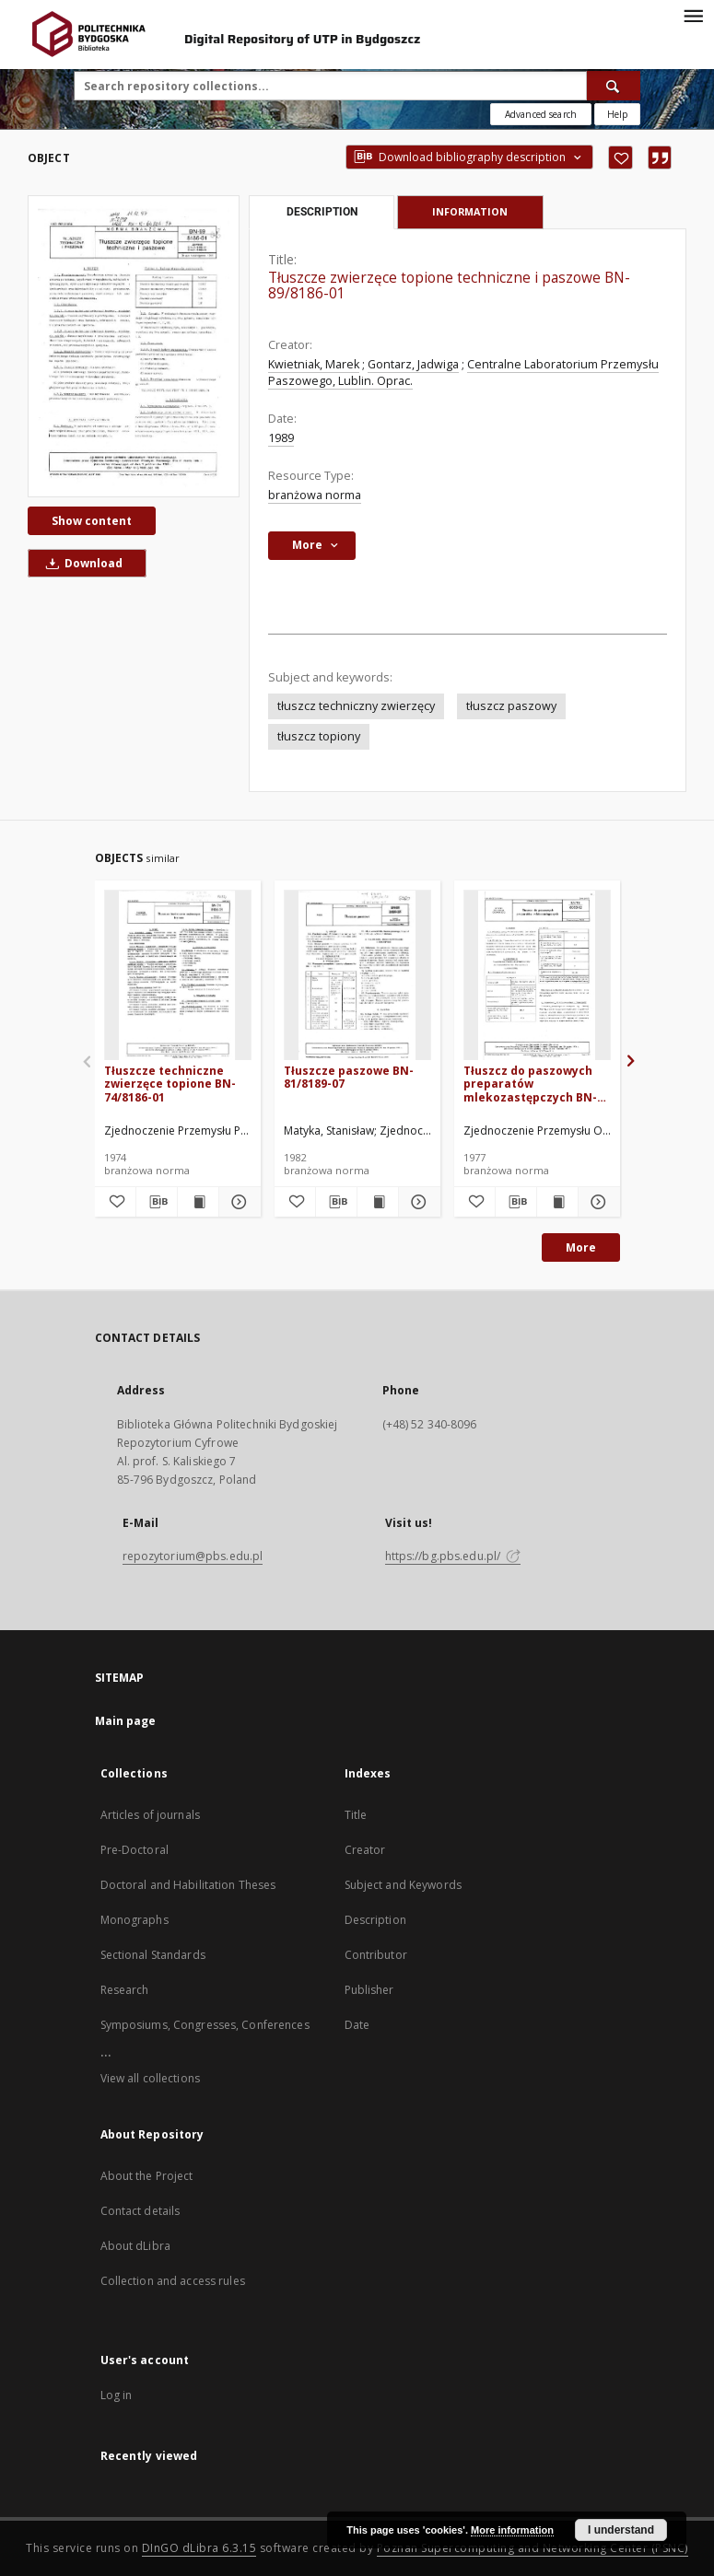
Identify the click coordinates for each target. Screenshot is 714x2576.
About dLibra (135, 2246)
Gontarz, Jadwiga (413, 364)
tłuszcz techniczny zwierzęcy (356, 706)
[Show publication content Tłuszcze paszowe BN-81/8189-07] (377, 1202)
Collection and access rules (172, 2281)
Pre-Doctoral (134, 1850)
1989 (281, 438)
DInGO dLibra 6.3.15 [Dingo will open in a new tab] (199, 2548)
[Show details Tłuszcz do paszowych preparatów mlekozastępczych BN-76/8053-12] (596, 1202)
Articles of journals (150, 1815)
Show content (92, 521)
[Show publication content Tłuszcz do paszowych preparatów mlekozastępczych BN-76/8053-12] (557, 1202)
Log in (116, 2395)
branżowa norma (314, 495)
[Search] (613, 85)
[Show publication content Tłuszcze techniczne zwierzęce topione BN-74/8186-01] (198, 1202)
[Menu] (692, 14)
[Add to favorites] (620, 157)
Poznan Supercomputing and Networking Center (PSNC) (532, 2548)
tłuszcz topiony (318, 736)
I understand (621, 2530)
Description (375, 1920)
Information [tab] (470, 211)
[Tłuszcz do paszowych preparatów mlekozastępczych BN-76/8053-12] (537, 976)
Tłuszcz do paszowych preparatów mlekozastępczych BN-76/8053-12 (530, 1083)
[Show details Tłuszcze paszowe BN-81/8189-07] (416, 1202)
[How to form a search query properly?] (617, 114)
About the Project (146, 2176)
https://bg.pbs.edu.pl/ (453, 1556)
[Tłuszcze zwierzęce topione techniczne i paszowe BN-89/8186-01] (133, 345)
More (581, 1247)
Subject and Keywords (403, 1885)
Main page (126, 1721)
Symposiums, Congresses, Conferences (205, 2025)
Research (124, 1990)
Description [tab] (322, 211)
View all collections (150, 2078)
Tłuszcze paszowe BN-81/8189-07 (349, 1077)
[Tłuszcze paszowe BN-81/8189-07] (357, 976)
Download (81, 563)
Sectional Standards (152, 1955)
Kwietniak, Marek (313, 364)
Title (356, 1815)
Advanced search (541, 114)
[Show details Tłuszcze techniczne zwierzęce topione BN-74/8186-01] (237, 1202)
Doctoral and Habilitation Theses (188, 1885)
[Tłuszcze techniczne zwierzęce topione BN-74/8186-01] (178, 976)
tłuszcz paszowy (511, 706)
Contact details (140, 2211)
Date (357, 2025)
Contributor (376, 1955)
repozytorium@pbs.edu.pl (193, 1556)
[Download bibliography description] (156, 1202)
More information (512, 2529)
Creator (365, 1850)
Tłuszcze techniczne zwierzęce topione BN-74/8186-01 (170, 1083)
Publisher (369, 1990)
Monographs (134, 1920)
